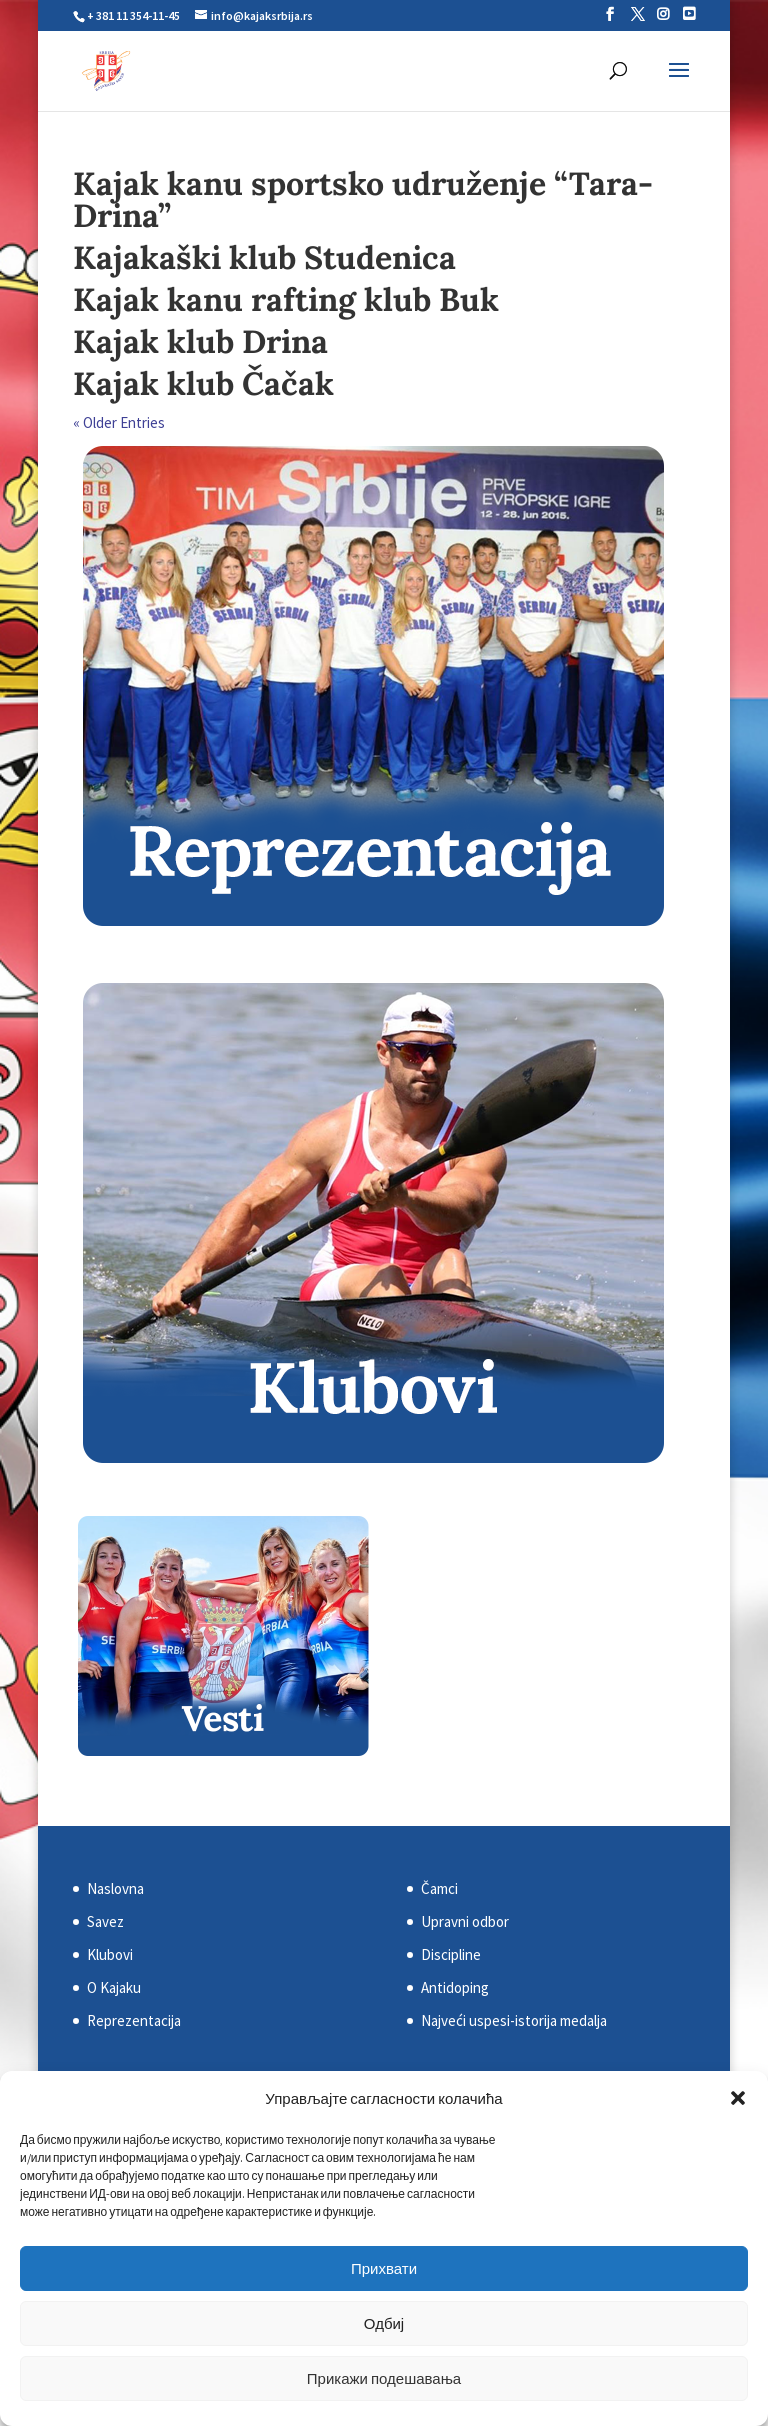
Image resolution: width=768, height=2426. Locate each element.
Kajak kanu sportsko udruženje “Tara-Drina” (363, 199)
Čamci (439, 1888)
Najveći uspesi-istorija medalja (514, 2020)
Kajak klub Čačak (203, 383)
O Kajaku (114, 1987)
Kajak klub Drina (200, 341)
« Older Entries (119, 422)
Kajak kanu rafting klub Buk (286, 299)
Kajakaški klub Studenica (264, 257)
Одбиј (384, 2323)
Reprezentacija (134, 2020)
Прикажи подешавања (384, 2378)
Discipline (451, 1954)
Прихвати (384, 2268)
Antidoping (455, 1987)
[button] (738, 2098)
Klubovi (110, 1954)
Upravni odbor (465, 1921)
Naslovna (115, 1888)
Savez (105, 1921)
